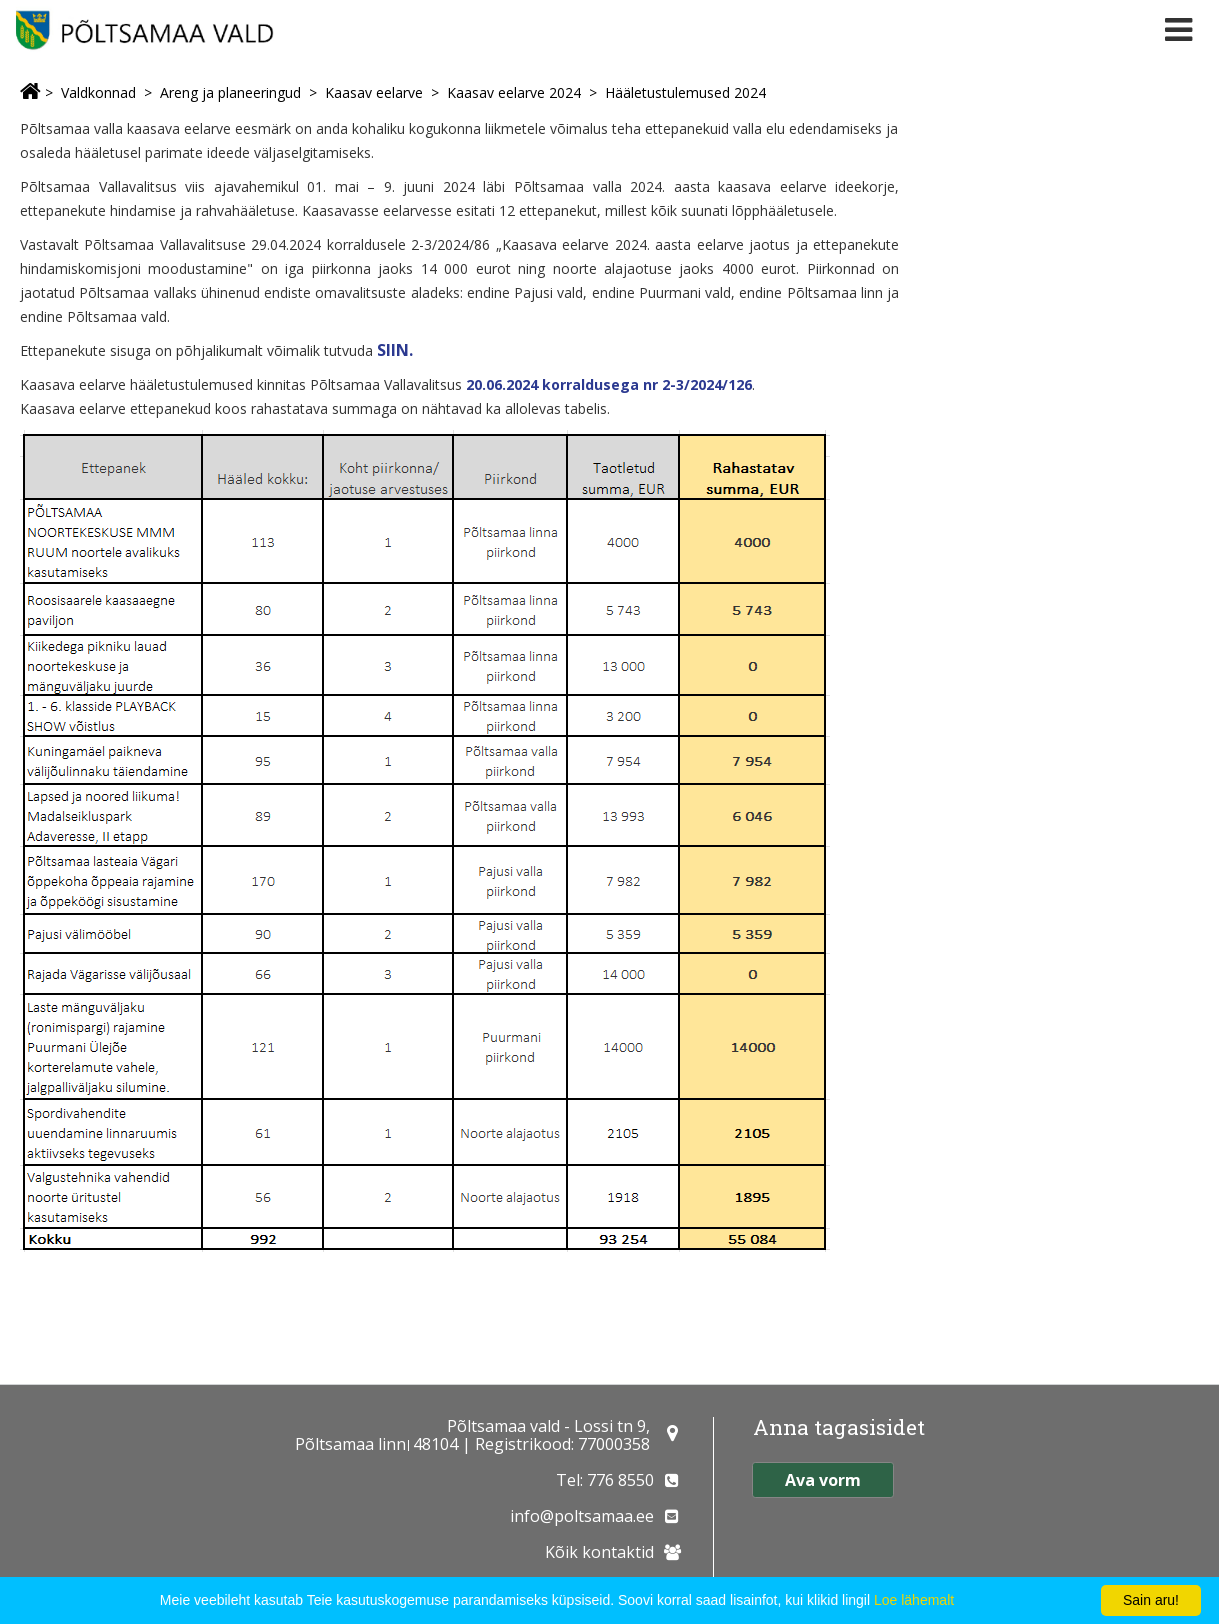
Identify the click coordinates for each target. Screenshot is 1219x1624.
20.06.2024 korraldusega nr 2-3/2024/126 (609, 384)
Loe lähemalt (914, 1600)
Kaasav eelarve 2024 (514, 92)
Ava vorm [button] (823, 1480)
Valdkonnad (98, 92)
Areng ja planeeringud (230, 92)
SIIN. (395, 350)
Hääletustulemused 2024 (685, 92)
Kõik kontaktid (599, 1552)
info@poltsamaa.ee (582, 1516)
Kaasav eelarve (374, 92)
